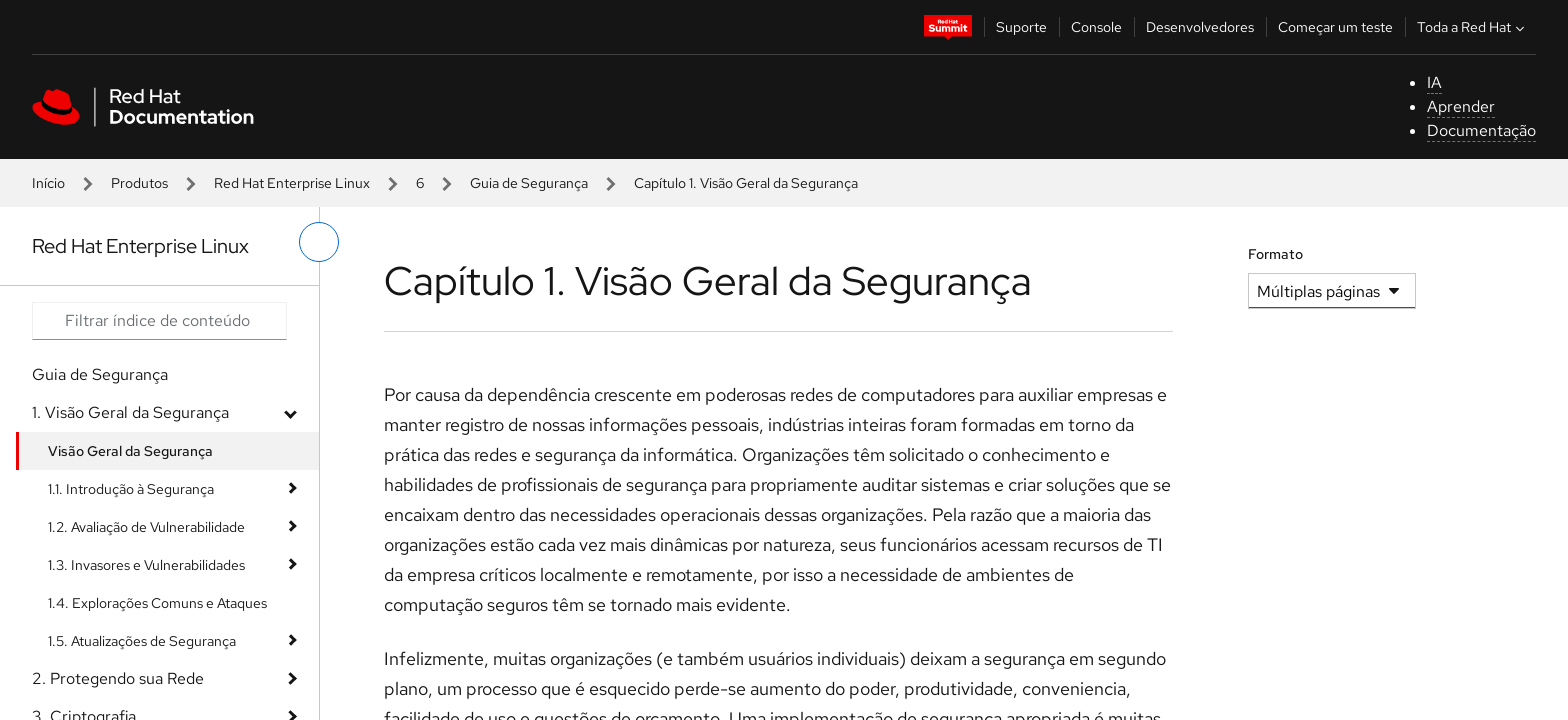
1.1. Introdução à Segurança (131, 489)
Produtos (139, 183)
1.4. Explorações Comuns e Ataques (157, 603)
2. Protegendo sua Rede (118, 678)
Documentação (1481, 130)
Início (48, 183)
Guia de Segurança (529, 183)
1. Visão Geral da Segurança (130, 412)
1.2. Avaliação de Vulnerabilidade (146, 527)
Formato (1275, 254)
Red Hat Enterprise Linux (292, 183)
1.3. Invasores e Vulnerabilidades (146, 565)
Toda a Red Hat (1473, 27)
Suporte (1021, 27)
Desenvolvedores (1200, 27)
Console (1096, 27)
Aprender (1461, 106)
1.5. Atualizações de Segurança (142, 641)
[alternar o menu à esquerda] (319, 242)
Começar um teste (1335, 27)
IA (1434, 82)
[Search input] (159, 321)
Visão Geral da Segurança (130, 451)
